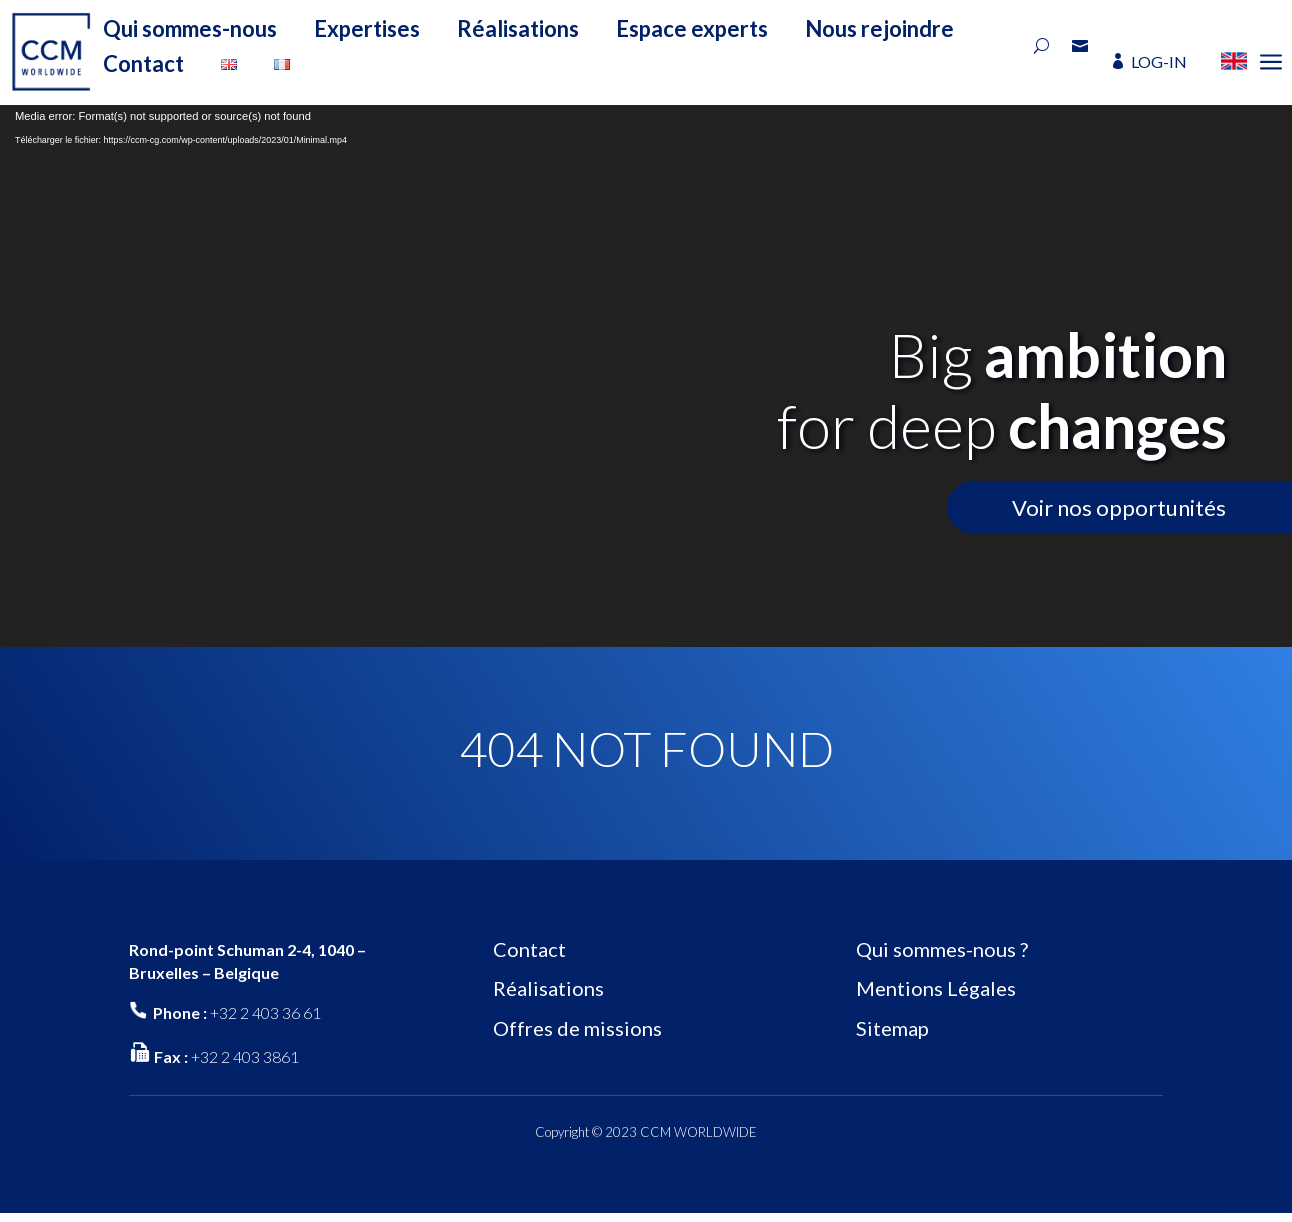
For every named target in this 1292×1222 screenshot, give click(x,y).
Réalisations (518, 28)
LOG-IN (1159, 61)
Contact (143, 63)
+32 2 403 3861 (245, 1056)
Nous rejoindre (879, 28)
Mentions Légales (936, 988)
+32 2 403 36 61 (265, 1012)
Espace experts (692, 28)
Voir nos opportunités (1119, 507)
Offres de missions (577, 1028)
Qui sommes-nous (190, 28)
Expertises (367, 28)
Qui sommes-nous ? (942, 949)
